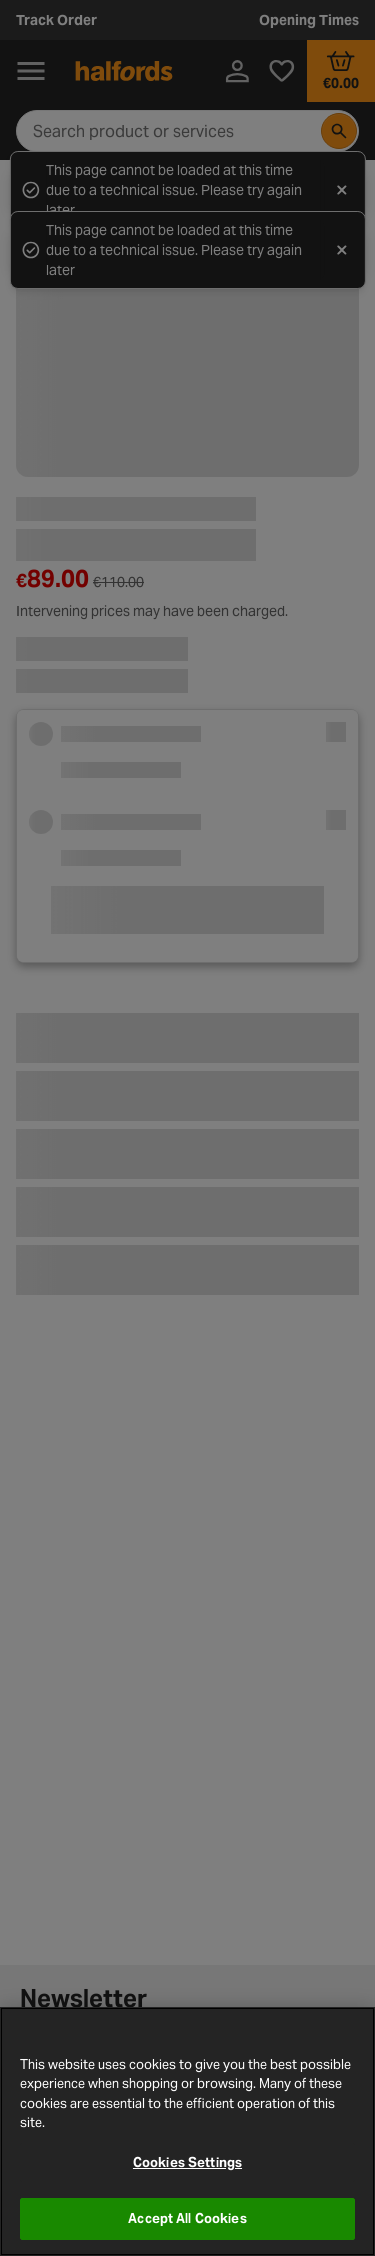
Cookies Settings (187, 2162)
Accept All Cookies (187, 2218)
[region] (187, 2131)
